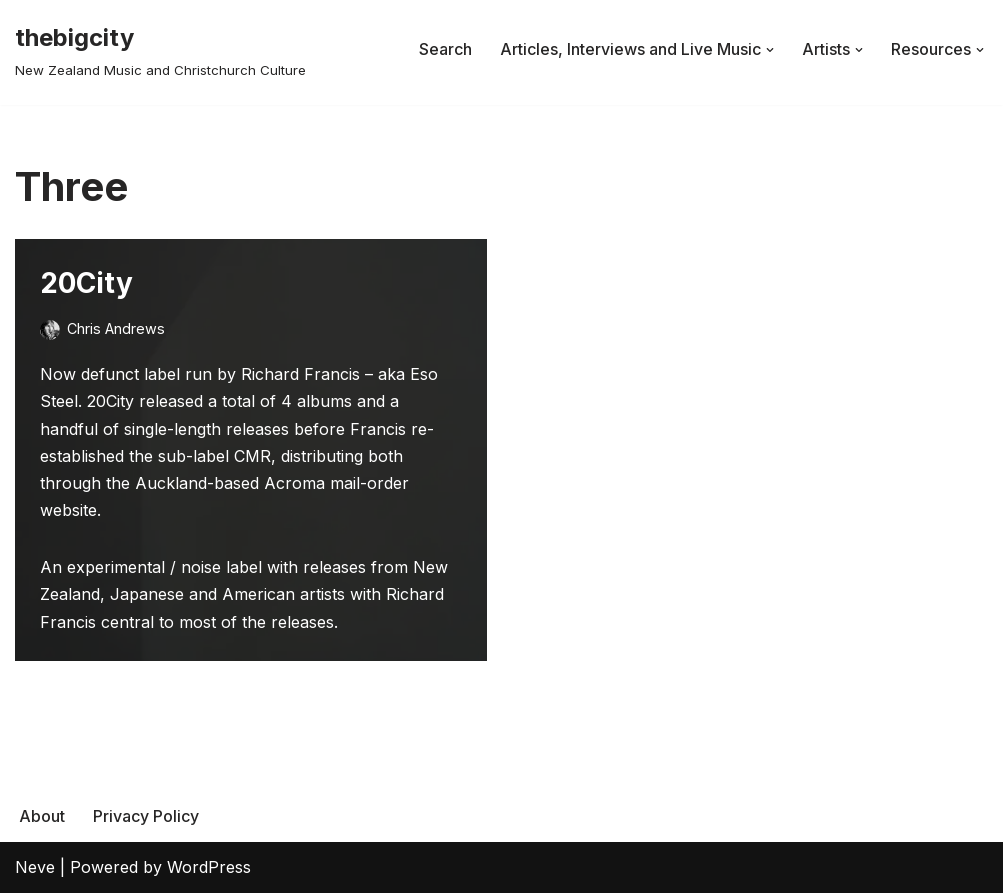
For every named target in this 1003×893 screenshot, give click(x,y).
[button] (770, 50)
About (42, 816)
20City (86, 283)
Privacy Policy (146, 816)
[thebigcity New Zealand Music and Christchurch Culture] (160, 49)
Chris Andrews (116, 328)
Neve (35, 867)
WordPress (209, 867)
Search (445, 49)
